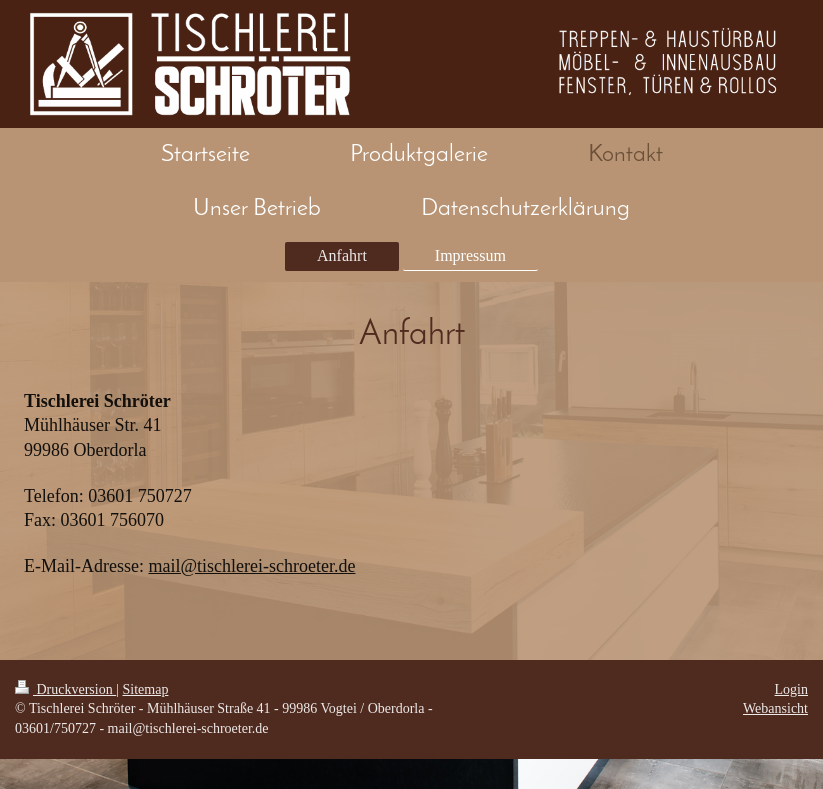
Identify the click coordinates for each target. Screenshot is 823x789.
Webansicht (775, 708)
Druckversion (65, 689)
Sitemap (146, 689)
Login (791, 689)
